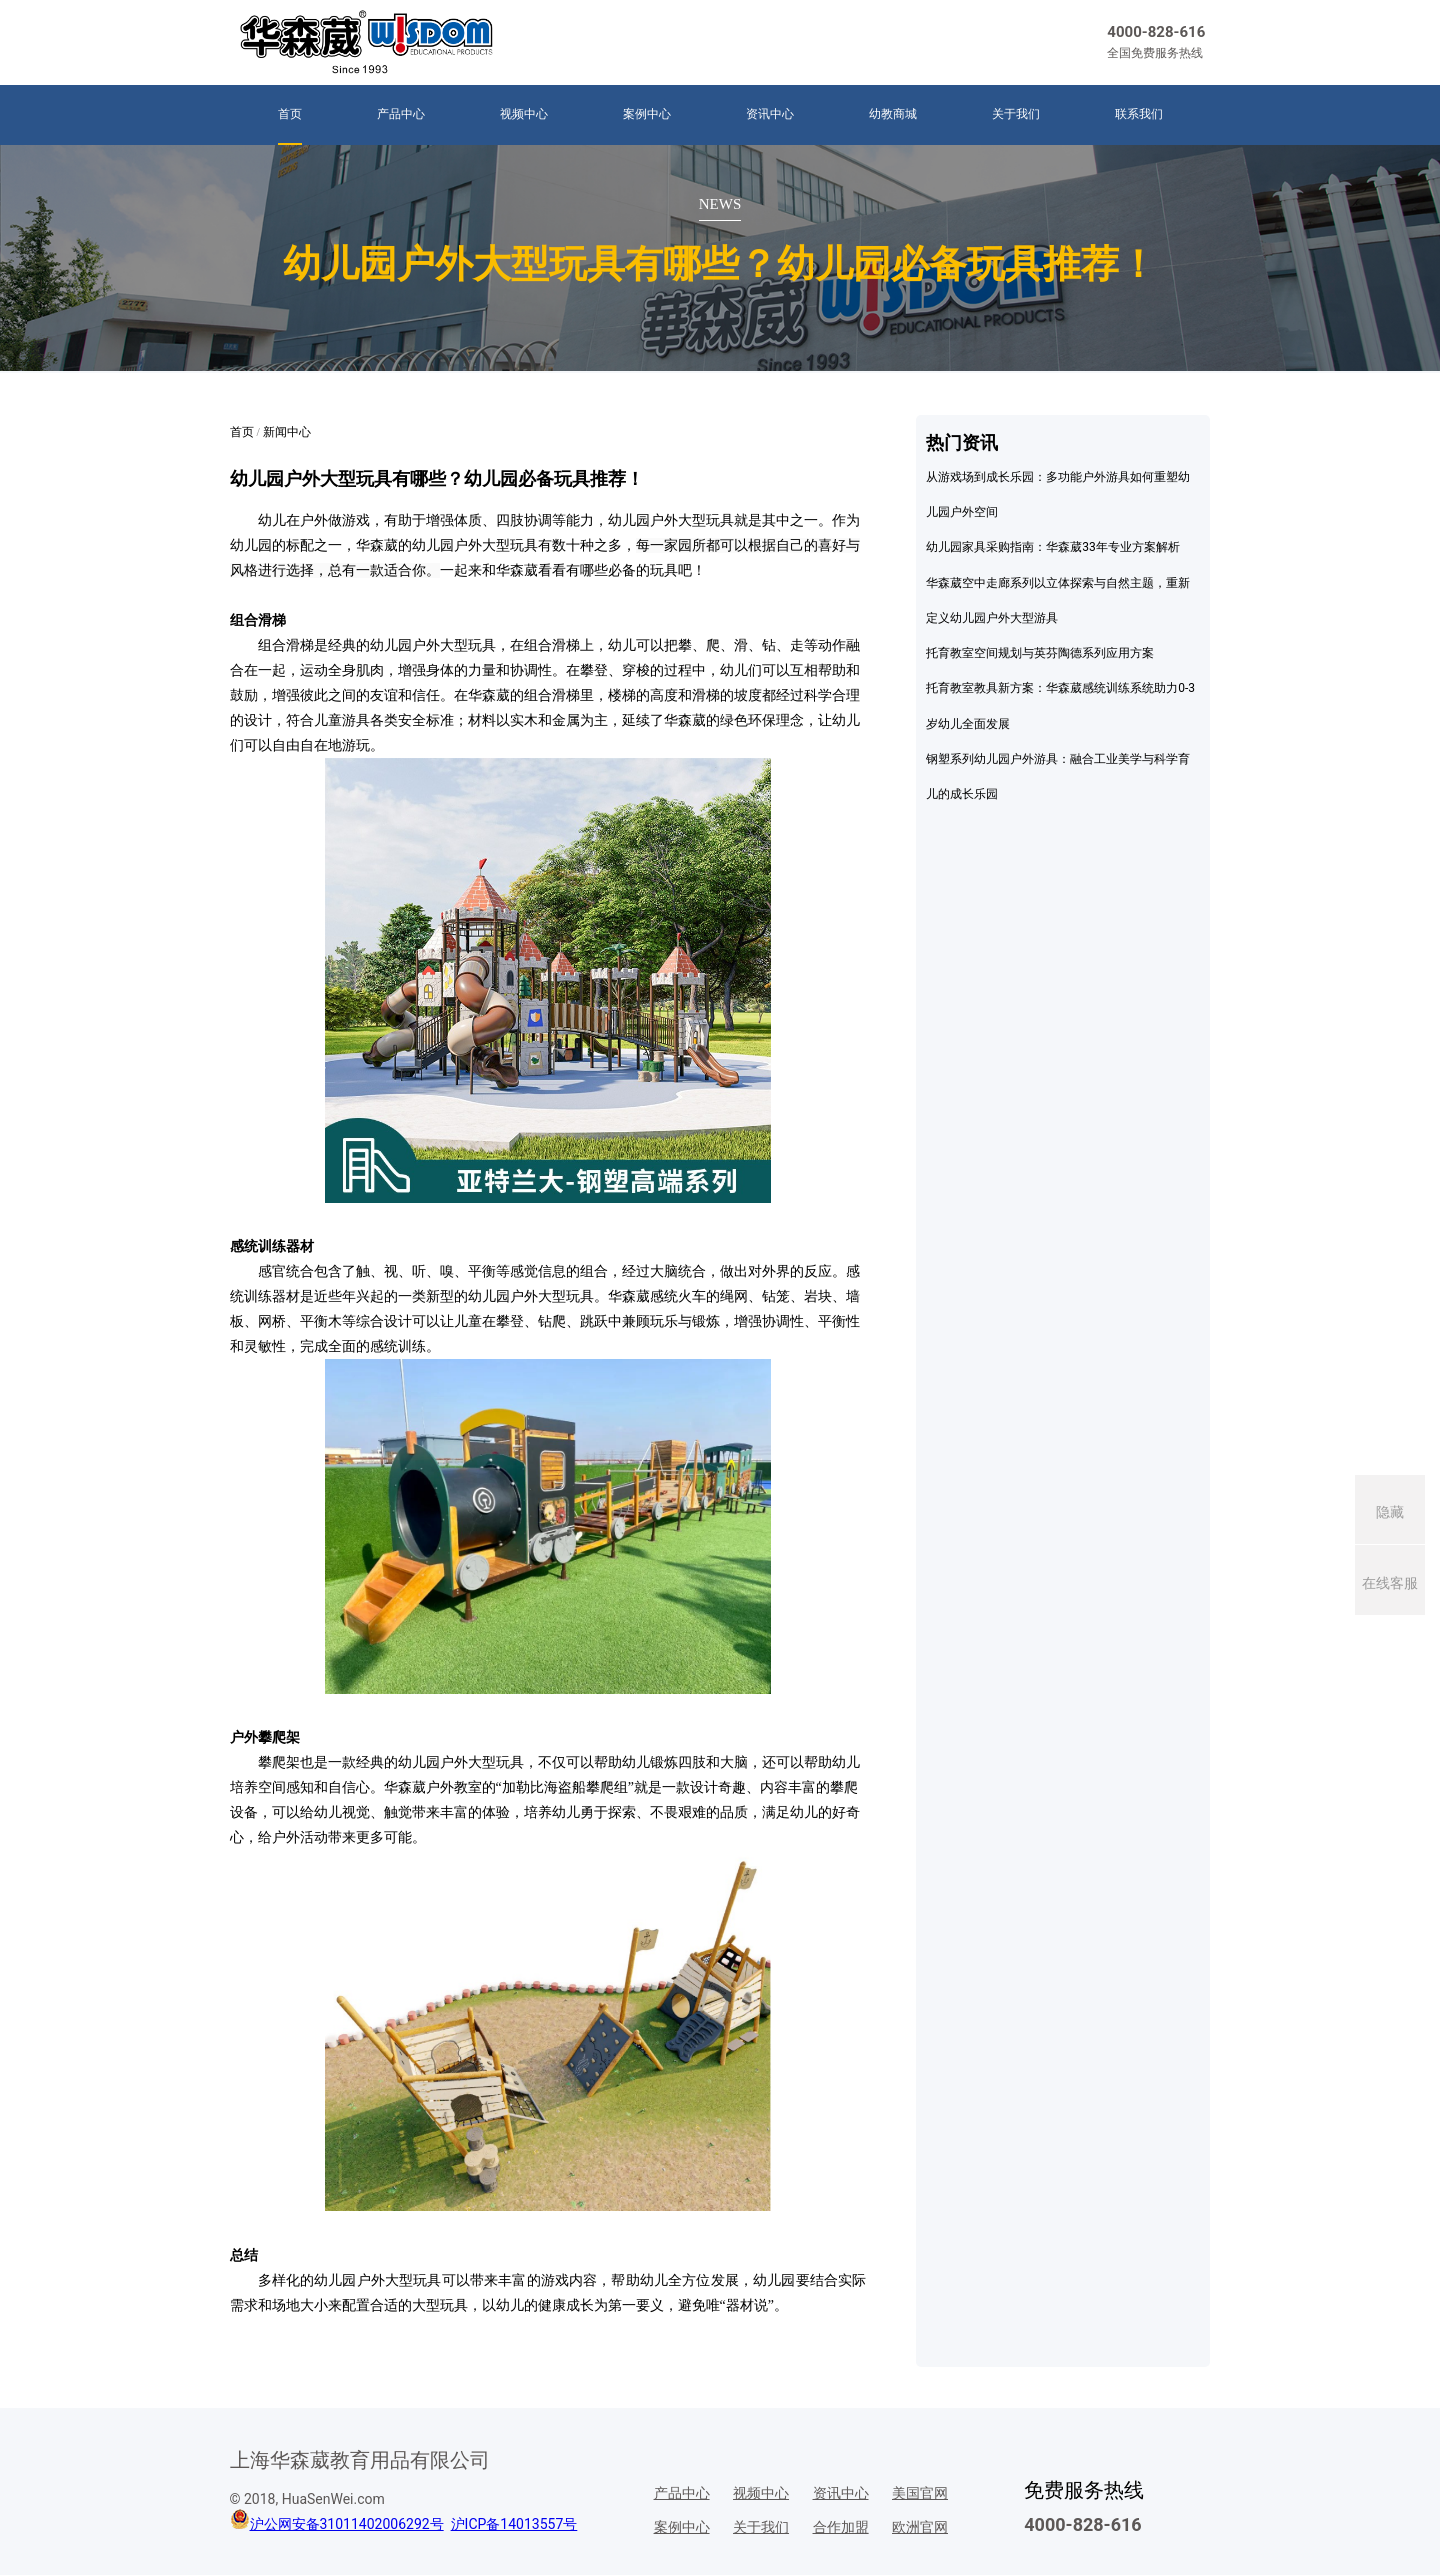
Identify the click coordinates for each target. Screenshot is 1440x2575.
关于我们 (1016, 114)
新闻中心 (287, 432)
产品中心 (401, 114)
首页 (290, 114)
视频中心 (524, 114)
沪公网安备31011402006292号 (347, 2524)
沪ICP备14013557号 (514, 2524)
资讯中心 (770, 114)
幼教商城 (893, 114)
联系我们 (1139, 114)
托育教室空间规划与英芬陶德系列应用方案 (1040, 653)
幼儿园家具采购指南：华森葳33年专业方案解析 (1053, 547)
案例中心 (647, 114)
